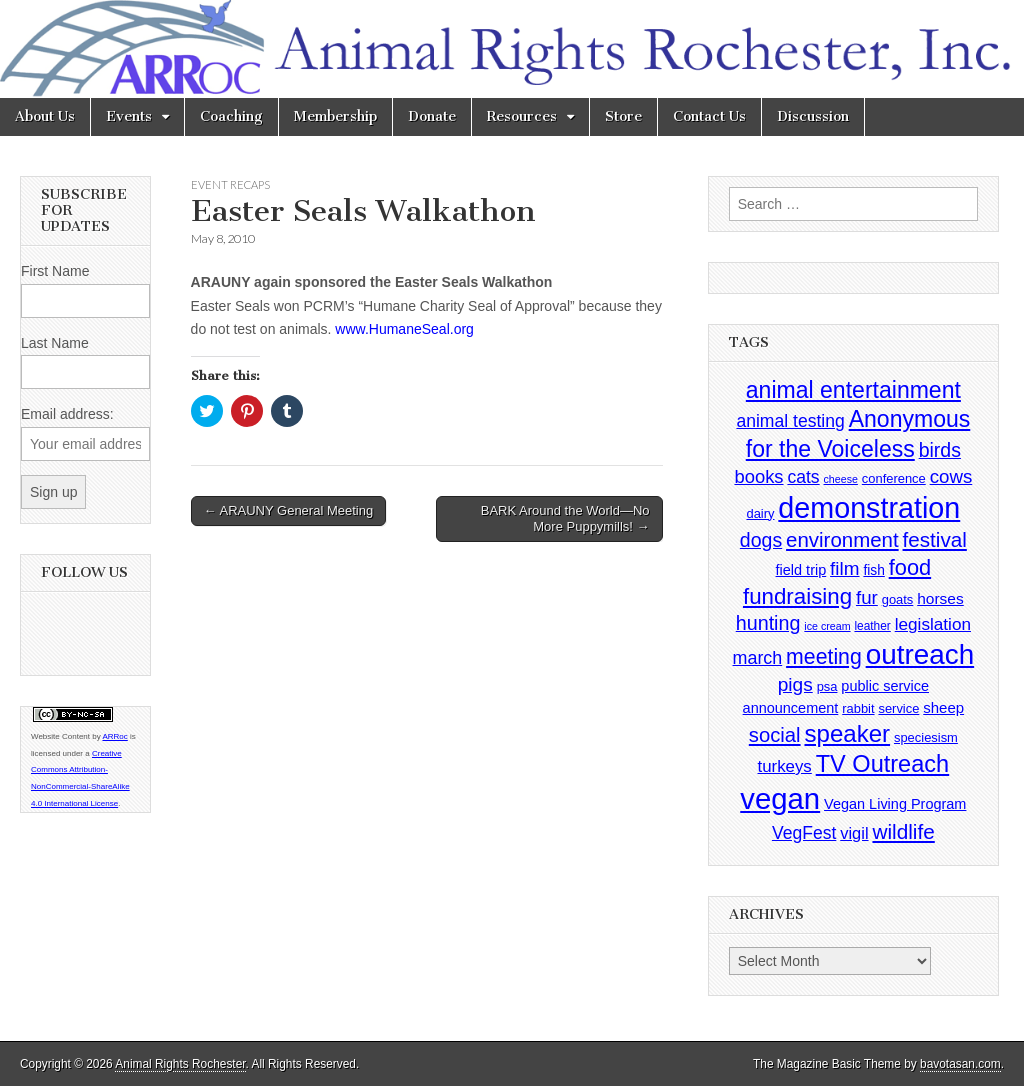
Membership (335, 116)
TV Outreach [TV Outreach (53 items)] (883, 764)
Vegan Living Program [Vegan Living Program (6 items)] (895, 804)
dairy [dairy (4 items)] (760, 513)
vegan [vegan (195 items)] (780, 798)
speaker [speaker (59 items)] (847, 733)
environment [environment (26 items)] (842, 539)
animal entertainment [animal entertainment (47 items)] (853, 390)
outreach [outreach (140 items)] (920, 654)
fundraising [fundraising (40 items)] (797, 596)
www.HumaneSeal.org (404, 329)
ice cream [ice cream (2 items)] (827, 626)
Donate (432, 116)
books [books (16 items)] (758, 476)
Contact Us (709, 116)
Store (623, 116)
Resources (522, 116)
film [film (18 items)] (844, 568)
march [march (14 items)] (758, 658)
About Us (45, 116)
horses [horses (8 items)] (940, 598)
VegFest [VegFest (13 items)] (804, 833)
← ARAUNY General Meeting (289, 510)
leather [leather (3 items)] (872, 626)
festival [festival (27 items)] (935, 539)
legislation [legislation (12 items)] (933, 624)
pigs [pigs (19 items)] (795, 684)
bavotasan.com (960, 1064)
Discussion (813, 116)
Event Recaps (230, 184)
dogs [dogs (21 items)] (761, 540)
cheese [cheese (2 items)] (841, 479)
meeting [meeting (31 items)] (824, 657)
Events (129, 116)
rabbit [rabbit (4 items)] (858, 708)
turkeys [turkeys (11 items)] (785, 766)
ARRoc (114, 736)
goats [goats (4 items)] (898, 599)
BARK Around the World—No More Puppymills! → (565, 518)
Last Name (55, 343)
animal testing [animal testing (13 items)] (790, 421)
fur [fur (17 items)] (867, 597)
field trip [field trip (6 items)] (801, 570)
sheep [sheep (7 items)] (943, 707)
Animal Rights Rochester (180, 1064)
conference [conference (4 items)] (894, 478)
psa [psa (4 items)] (827, 686)
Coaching (231, 116)
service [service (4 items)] (898, 708)
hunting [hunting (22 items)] (768, 623)
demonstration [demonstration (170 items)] (869, 508)
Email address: (67, 414)
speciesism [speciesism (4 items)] (926, 737)
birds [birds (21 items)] (940, 450)
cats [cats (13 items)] (803, 477)
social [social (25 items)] (775, 735)
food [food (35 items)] (910, 567)
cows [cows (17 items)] (951, 476)
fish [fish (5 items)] (873, 570)
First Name (55, 271)
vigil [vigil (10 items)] (854, 833)
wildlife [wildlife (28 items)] (903, 831)
